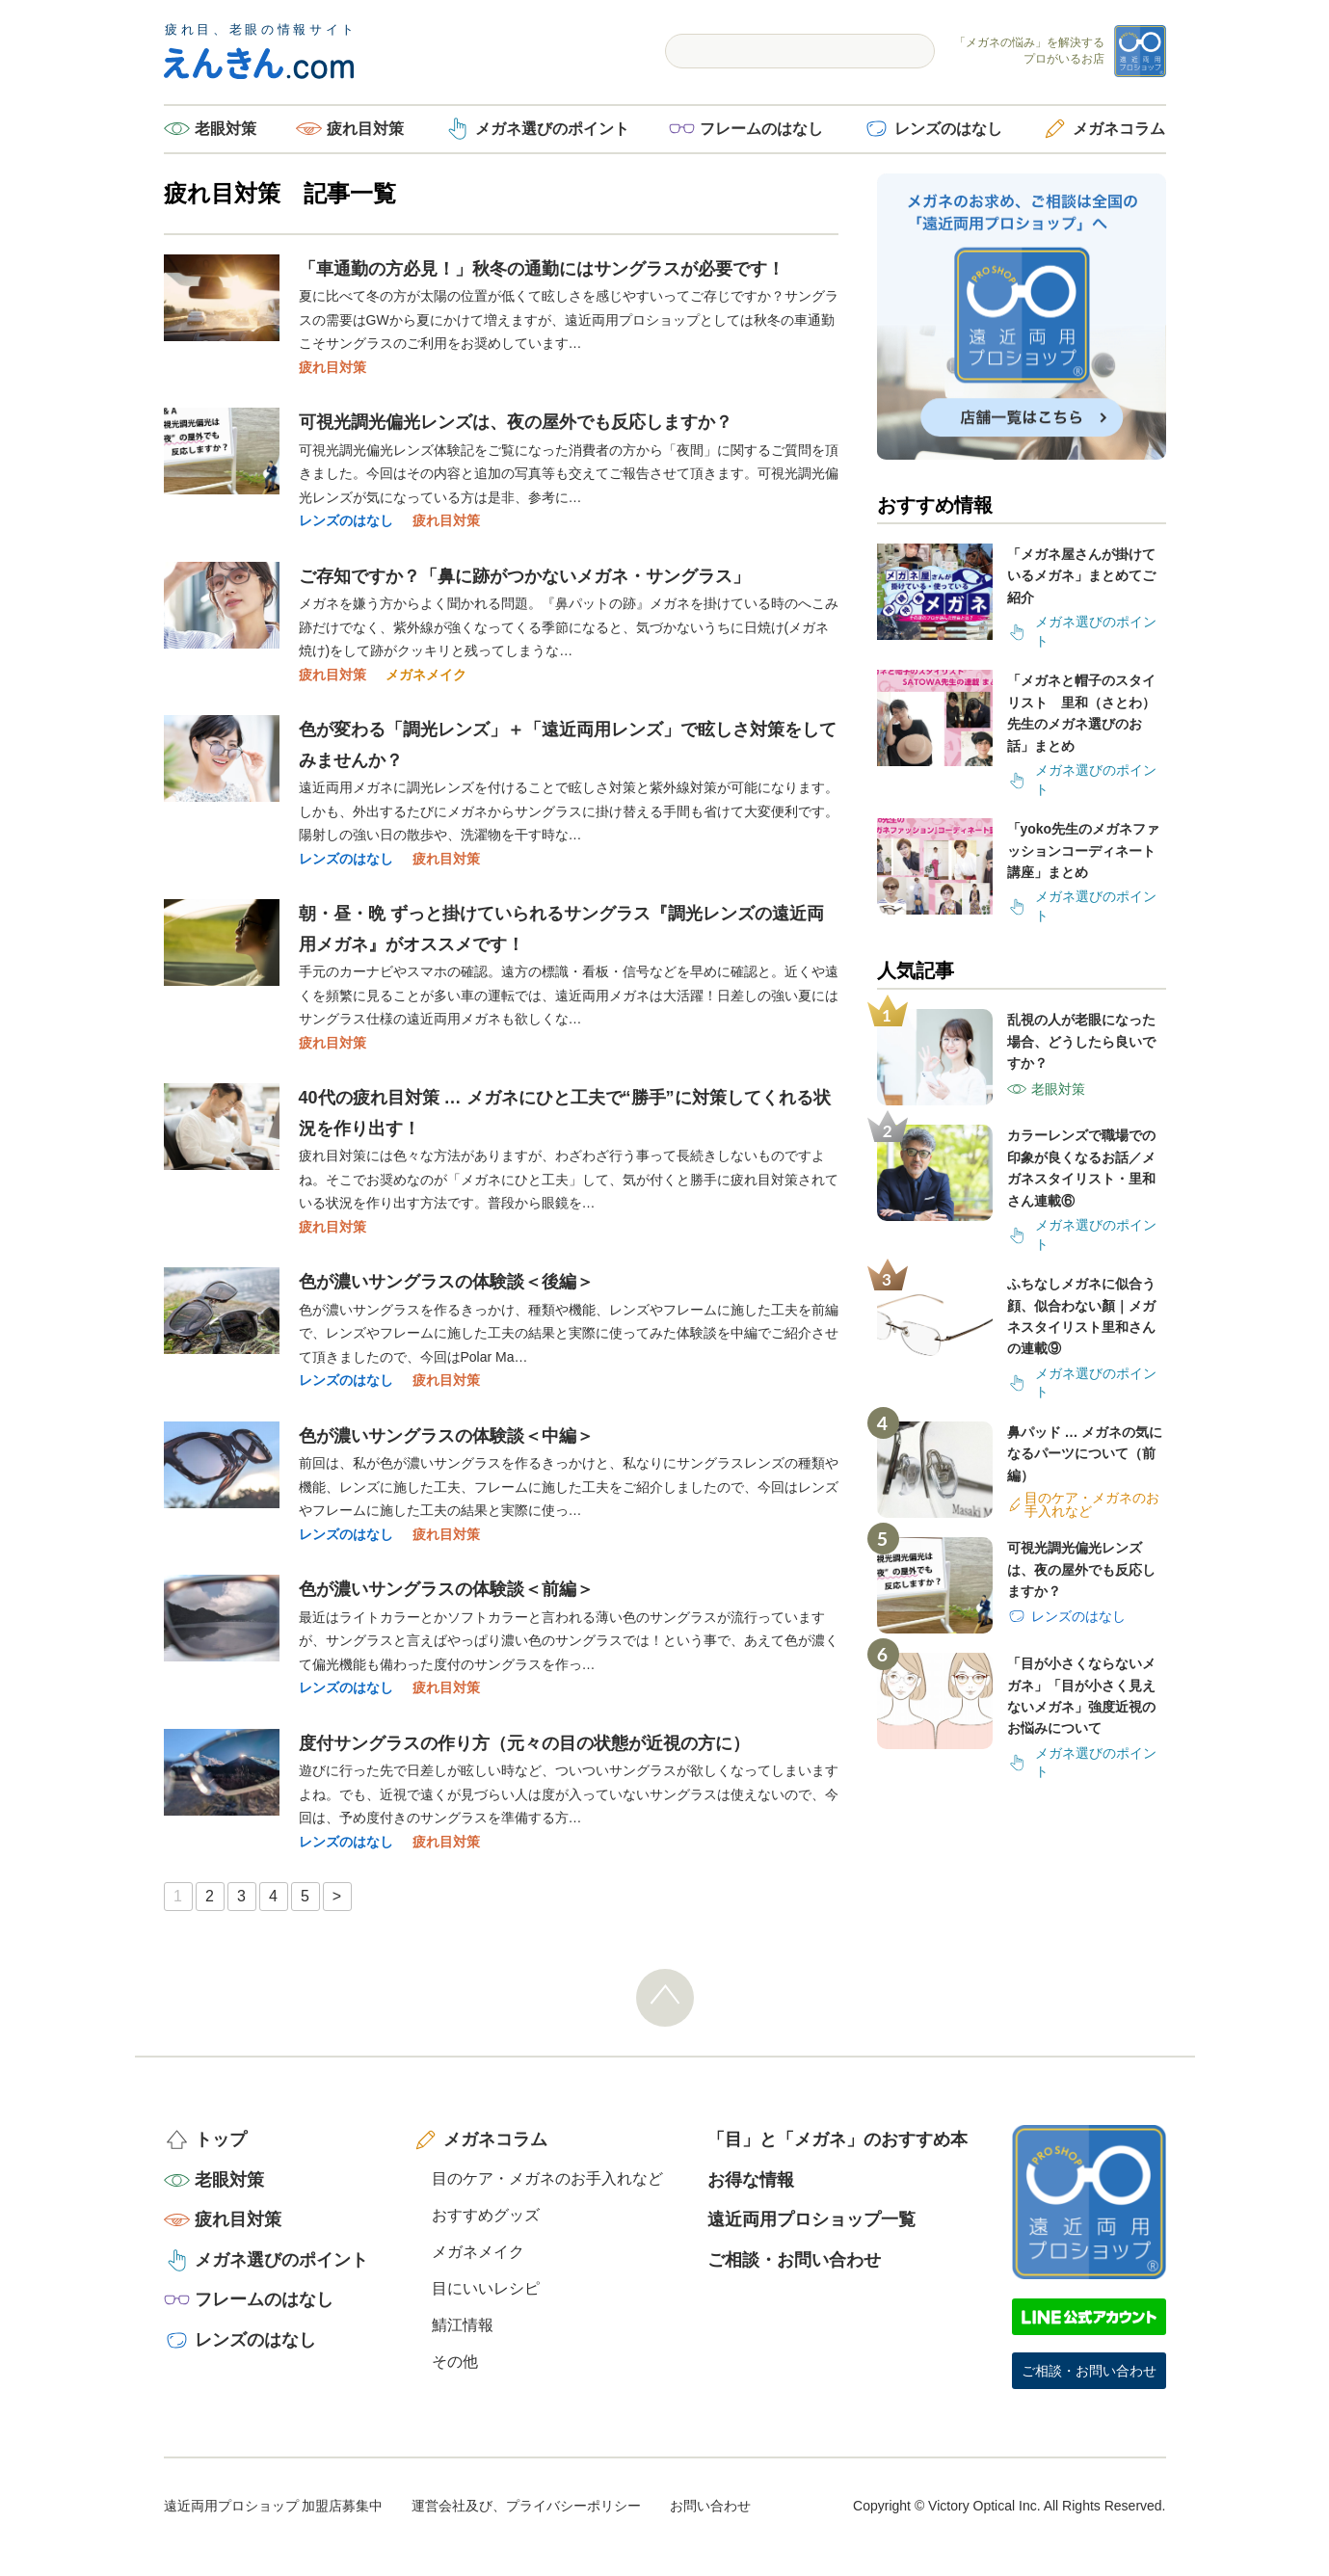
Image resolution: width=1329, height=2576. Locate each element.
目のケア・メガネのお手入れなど (547, 2178)
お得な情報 (750, 2180)
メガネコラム (1119, 128)
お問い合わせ (710, 2505)
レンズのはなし (948, 128)
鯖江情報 (462, 2325)
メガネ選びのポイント (552, 128)
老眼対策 (225, 128)
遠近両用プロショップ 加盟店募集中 (274, 2505)
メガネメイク (425, 674)
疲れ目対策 (365, 128)
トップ (221, 2139)
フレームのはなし (761, 128)
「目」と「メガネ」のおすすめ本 (837, 2139)
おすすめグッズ (486, 2215)
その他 (455, 2361)
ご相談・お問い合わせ (794, 2260)
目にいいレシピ (486, 2288)
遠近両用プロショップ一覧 (811, 2219)
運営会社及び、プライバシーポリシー (526, 2505)
